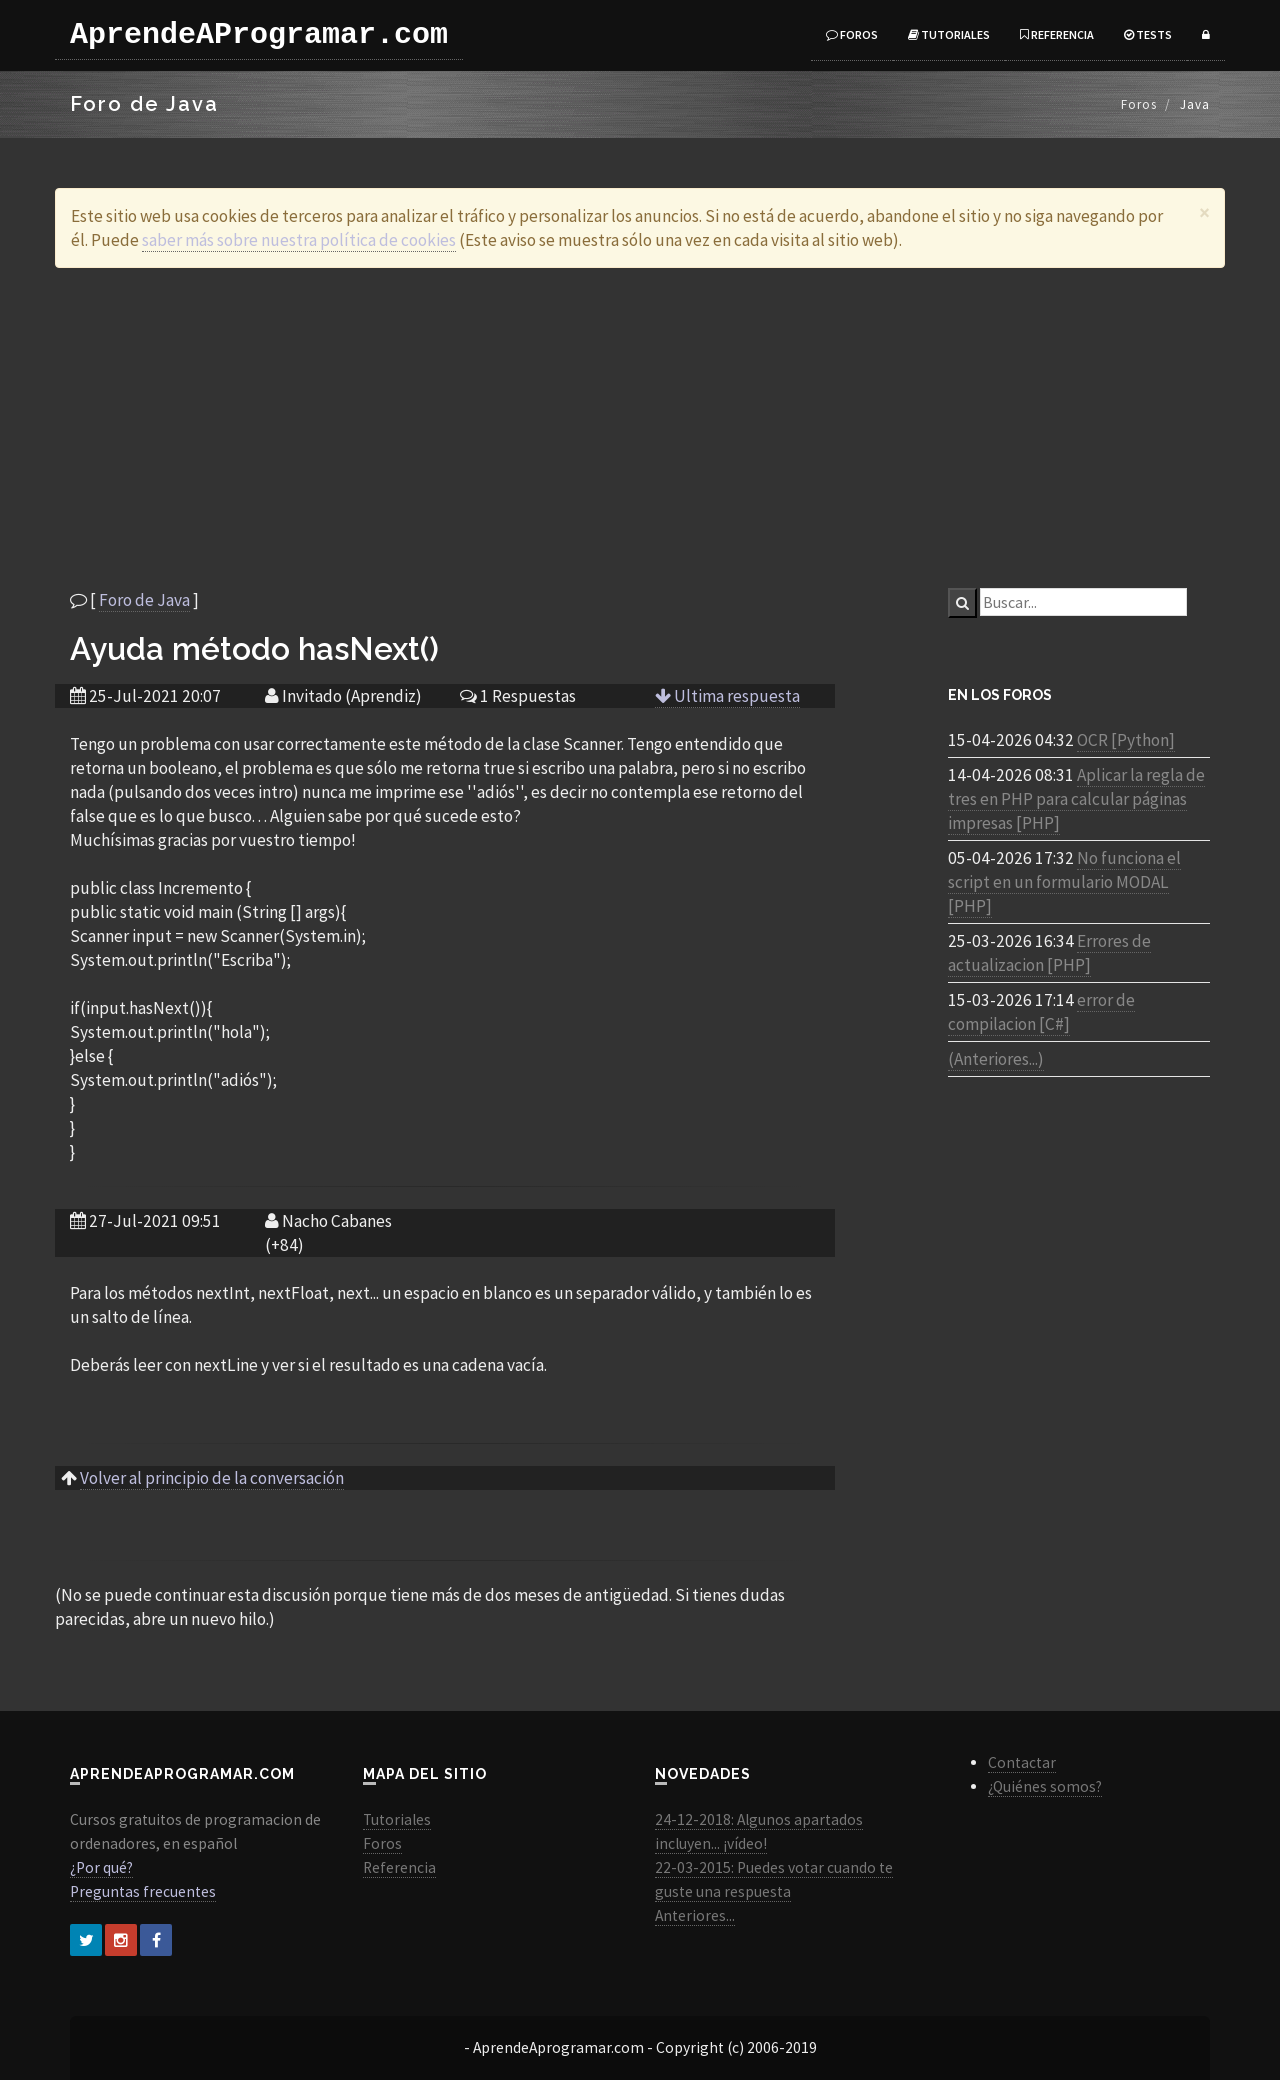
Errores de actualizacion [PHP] (1049, 953)
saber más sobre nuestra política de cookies (299, 240)
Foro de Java (144, 600)
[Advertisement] (640, 428)
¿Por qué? (101, 1867)
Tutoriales (949, 34)
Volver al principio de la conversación (212, 1478)
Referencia (1057, 34)
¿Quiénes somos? (1045, 1786)
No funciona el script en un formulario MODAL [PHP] (1064, 882)
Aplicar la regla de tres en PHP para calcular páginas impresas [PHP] (1076, 799)
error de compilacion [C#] (1041, 1012)
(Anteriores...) (996, 1059)
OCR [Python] (1126, 740)
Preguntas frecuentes (143, 1891)
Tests (1148, 34)
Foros (852, 34)
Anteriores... (695, 1915)
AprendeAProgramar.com (259, 35)
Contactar (1022, 1762)
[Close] (1204, 212)
